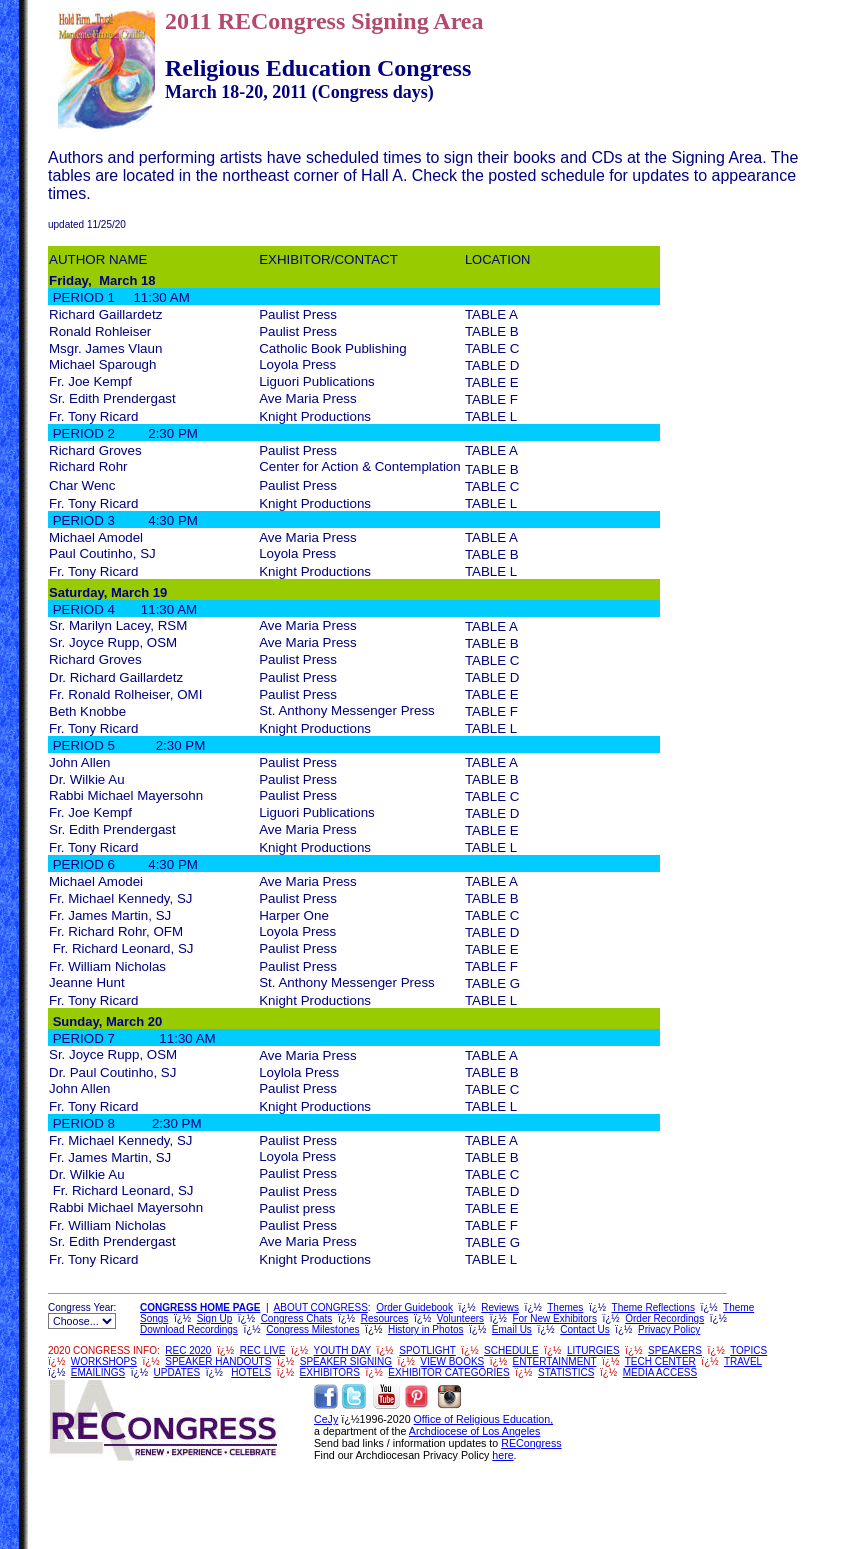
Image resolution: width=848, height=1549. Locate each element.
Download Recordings (189, 1329)
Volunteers (460, 1318)
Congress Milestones (312, 1329)
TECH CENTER (660, 1361)
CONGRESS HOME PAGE (200, 1307)
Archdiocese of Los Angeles (475, 1431)
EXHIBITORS (330, 1372)
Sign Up (215, 1318)
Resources (385, 1318)
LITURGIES (593, 1350)
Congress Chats (297, 1318)
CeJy (326, 1419)
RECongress (531, 1443)
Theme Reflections (653, 1307)
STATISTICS (566, 1372)
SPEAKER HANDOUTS (218, 1361)
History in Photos (426, 1329)
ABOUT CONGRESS (321, 1307)
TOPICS (748, 1350)
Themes (565, 1307)
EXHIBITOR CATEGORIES (448, 1372)
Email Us (512, 1329)
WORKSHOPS (104, 1361)
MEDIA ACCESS (660, 1372)
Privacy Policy (669, 1329)
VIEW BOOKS (452, 1361)
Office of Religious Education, (484, 1419)
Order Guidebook (414, 1307)
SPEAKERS (675, 1350)
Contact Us (584, 1329)
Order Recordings (664, 1318)
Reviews (500, 1307)
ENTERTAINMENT (555, 1361)
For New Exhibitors (554, 1318)
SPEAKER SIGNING (346, 1361)
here (502, 1455)
